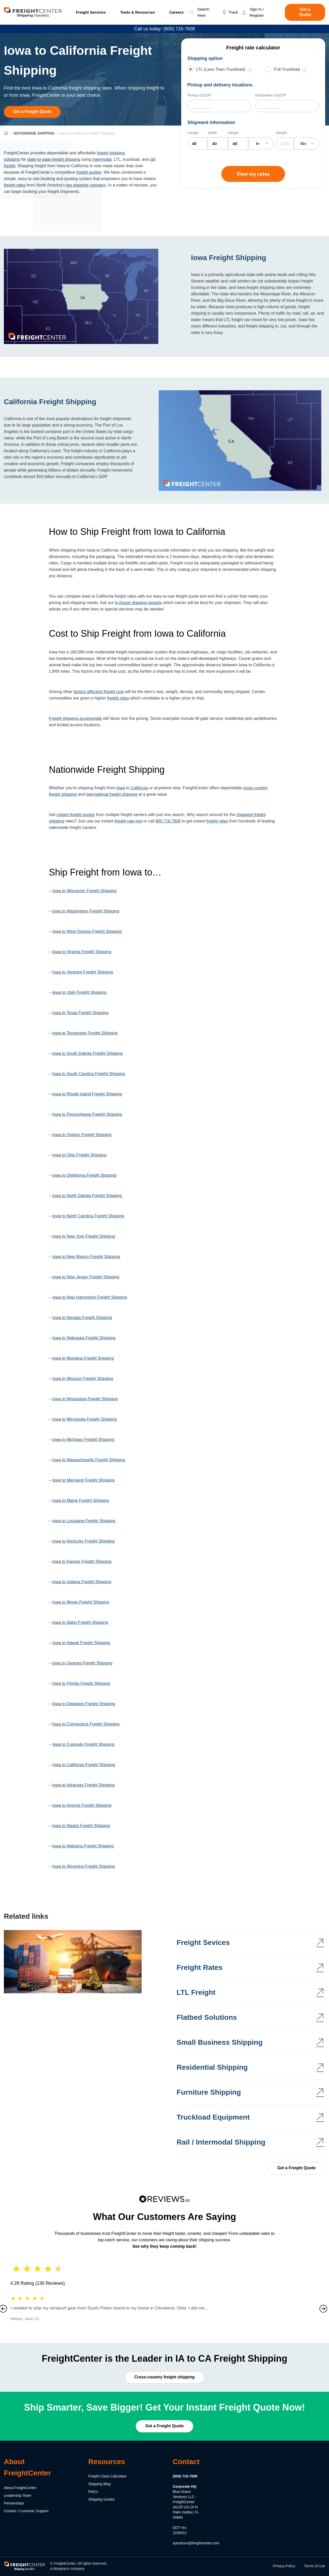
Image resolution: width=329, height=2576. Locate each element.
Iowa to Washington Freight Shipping (85, 911)
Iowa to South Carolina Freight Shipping (88, 1074)
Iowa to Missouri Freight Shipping (82, 1378)
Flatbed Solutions (207, 2017)
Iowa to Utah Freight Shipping (79, 992)
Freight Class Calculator (107, 2476)
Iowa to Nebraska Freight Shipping (83, 1338)
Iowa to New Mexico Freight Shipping (86, 1256)
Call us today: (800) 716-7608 (164, 28)
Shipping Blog (99, 2484)
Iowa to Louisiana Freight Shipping (83, 1521)
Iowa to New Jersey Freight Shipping (85, 1277)
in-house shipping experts (138, 602)
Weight (281, 133)
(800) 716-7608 (185, 2476)
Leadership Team (17, 2495)
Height (233, 133)
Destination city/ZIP (270, 95)
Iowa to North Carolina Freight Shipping (88, 1216)
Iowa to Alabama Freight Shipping (83, 1846)
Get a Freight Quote (32, 111)
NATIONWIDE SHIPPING (34, 133)
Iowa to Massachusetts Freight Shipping (88, 1460)
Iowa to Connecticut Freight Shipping (85, 1724)
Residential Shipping (212, 2067)
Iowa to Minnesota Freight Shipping (84, 1419)
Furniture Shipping (209, 2092)
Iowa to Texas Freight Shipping (80, 1013)
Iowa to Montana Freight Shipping (83, 1358)
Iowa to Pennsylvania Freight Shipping (87, 1114)
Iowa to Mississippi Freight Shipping (84, 1399)
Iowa (120, 788)
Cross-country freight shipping (164, 2377)
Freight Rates (200, 1967)
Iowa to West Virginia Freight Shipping (87, 931)
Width (212, 133)
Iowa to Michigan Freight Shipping (83, 1439)
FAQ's (93, 2492)
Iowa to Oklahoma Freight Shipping (84, 1175)
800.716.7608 (167, 821)
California (139, 788)
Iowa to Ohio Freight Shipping (79, 1155)
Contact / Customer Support (26, 2511)
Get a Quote (305, 12)
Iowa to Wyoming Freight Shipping (83, 1866)
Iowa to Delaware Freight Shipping (83, 1704)
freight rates (14, 185)
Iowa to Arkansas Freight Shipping (83, 1785)
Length (192, 133)
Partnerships (14, 2503)
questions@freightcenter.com (196, 2543)
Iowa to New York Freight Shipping (83, 1236)
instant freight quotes (76, 814)
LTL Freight (196, 1992)
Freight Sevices (203, 1942)
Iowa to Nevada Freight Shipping (82, 1317)
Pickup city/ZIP (199, 95)
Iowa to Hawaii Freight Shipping (81, 1643)
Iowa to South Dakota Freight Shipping (87, 1053)
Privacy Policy (284, 2566)
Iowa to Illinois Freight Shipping (80, 1602)
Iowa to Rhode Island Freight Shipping (87, 1094)
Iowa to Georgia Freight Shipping (82, 1663)
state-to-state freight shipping (53, 159)
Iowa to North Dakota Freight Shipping (87, 1195)
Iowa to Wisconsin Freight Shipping (84, 891)
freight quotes (88, 172)
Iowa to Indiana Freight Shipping (81, 1582)
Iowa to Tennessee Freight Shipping (84, 1033)
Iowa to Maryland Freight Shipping (83, 1480)
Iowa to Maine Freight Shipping (80, 1500)
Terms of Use (314, 2566)
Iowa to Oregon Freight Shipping (81, 1134)
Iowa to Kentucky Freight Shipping (83, 1541)
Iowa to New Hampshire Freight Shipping (89, 1297)
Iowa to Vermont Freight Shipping (82, 972)
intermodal (102, 159)
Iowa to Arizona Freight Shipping (81, 1805)
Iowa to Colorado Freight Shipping (83, 1744)
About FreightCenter (20, 2488)
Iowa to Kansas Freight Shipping (81, 1561)
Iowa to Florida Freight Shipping (81, 1683)
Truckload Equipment (213, 2117)
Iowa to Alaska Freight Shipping (81, 1825)
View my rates (253, 173)
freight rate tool (128, 821)
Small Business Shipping (220, 2042)
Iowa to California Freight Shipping (83, 1765)
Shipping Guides (101, 2499)
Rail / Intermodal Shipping (221, 2142)
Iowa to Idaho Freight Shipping (80, 1622)
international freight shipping (111, 794)
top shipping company (86, 185)
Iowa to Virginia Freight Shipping (81, 952)
